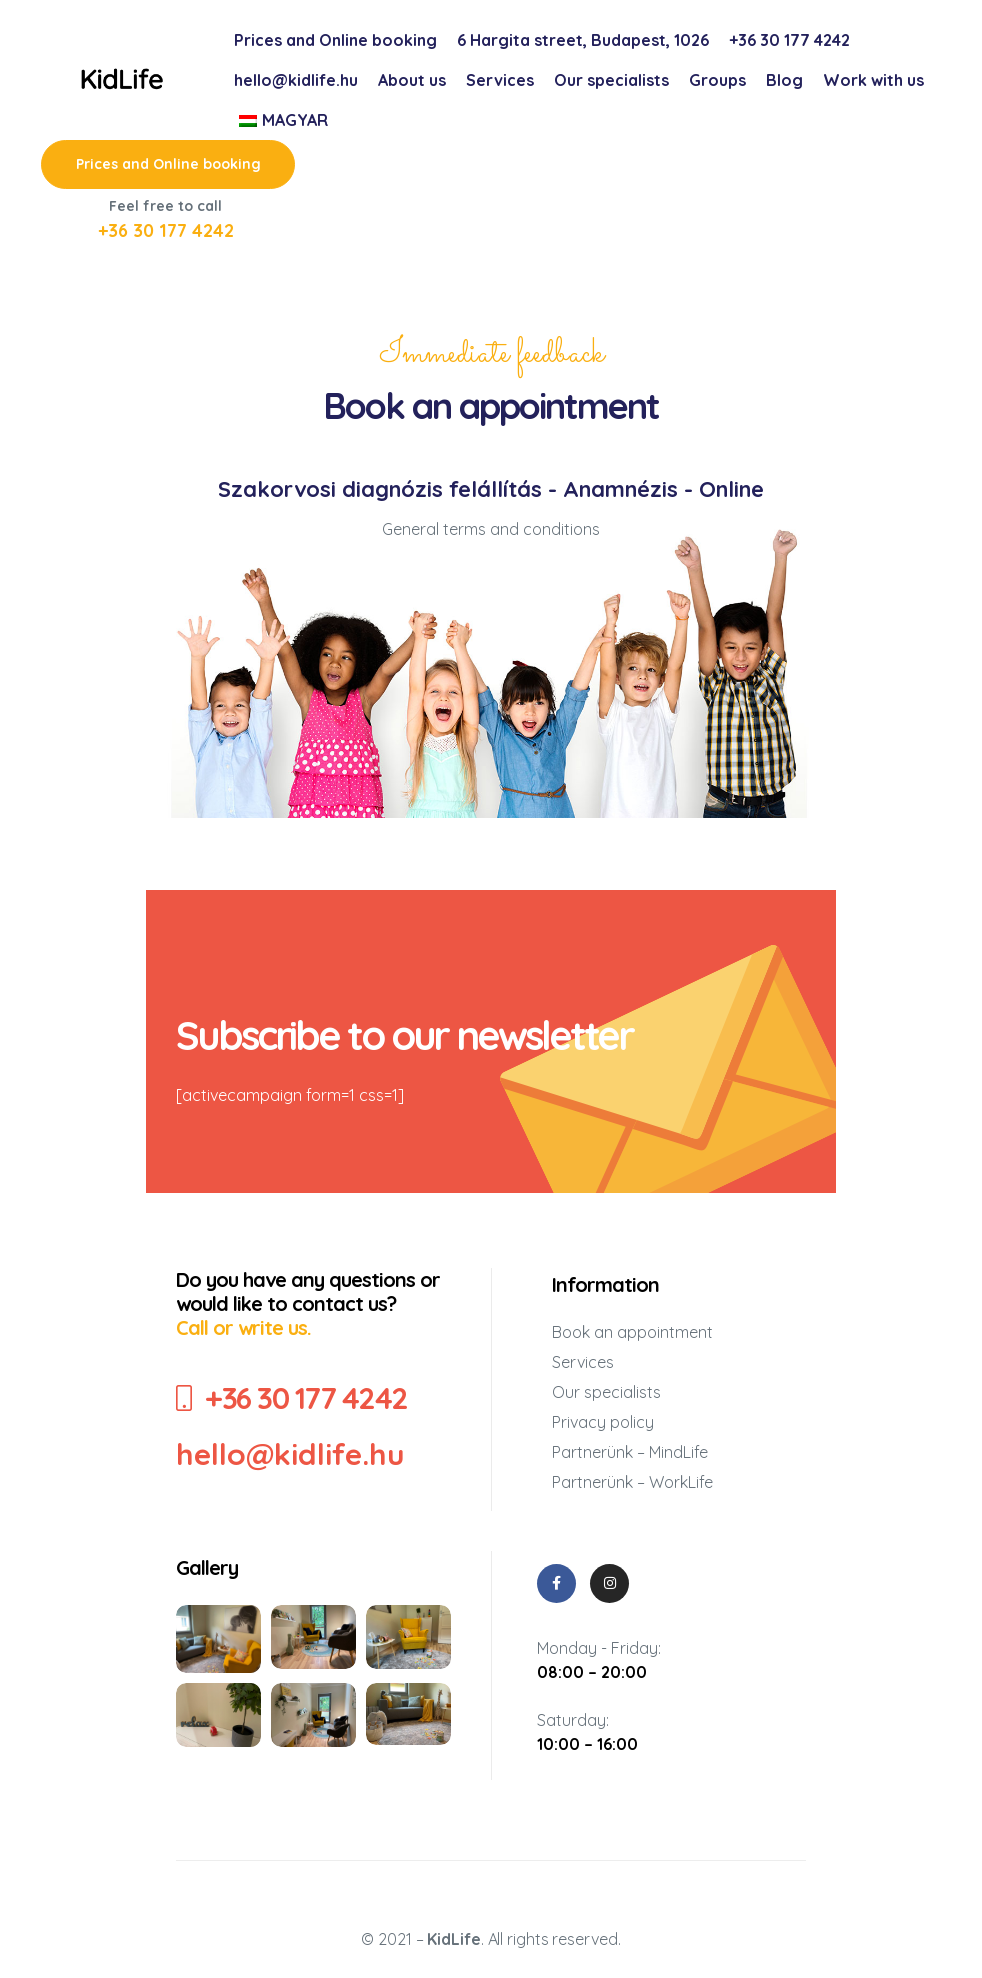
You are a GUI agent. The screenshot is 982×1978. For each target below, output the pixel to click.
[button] (168, 164)
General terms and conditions (491, 529)
